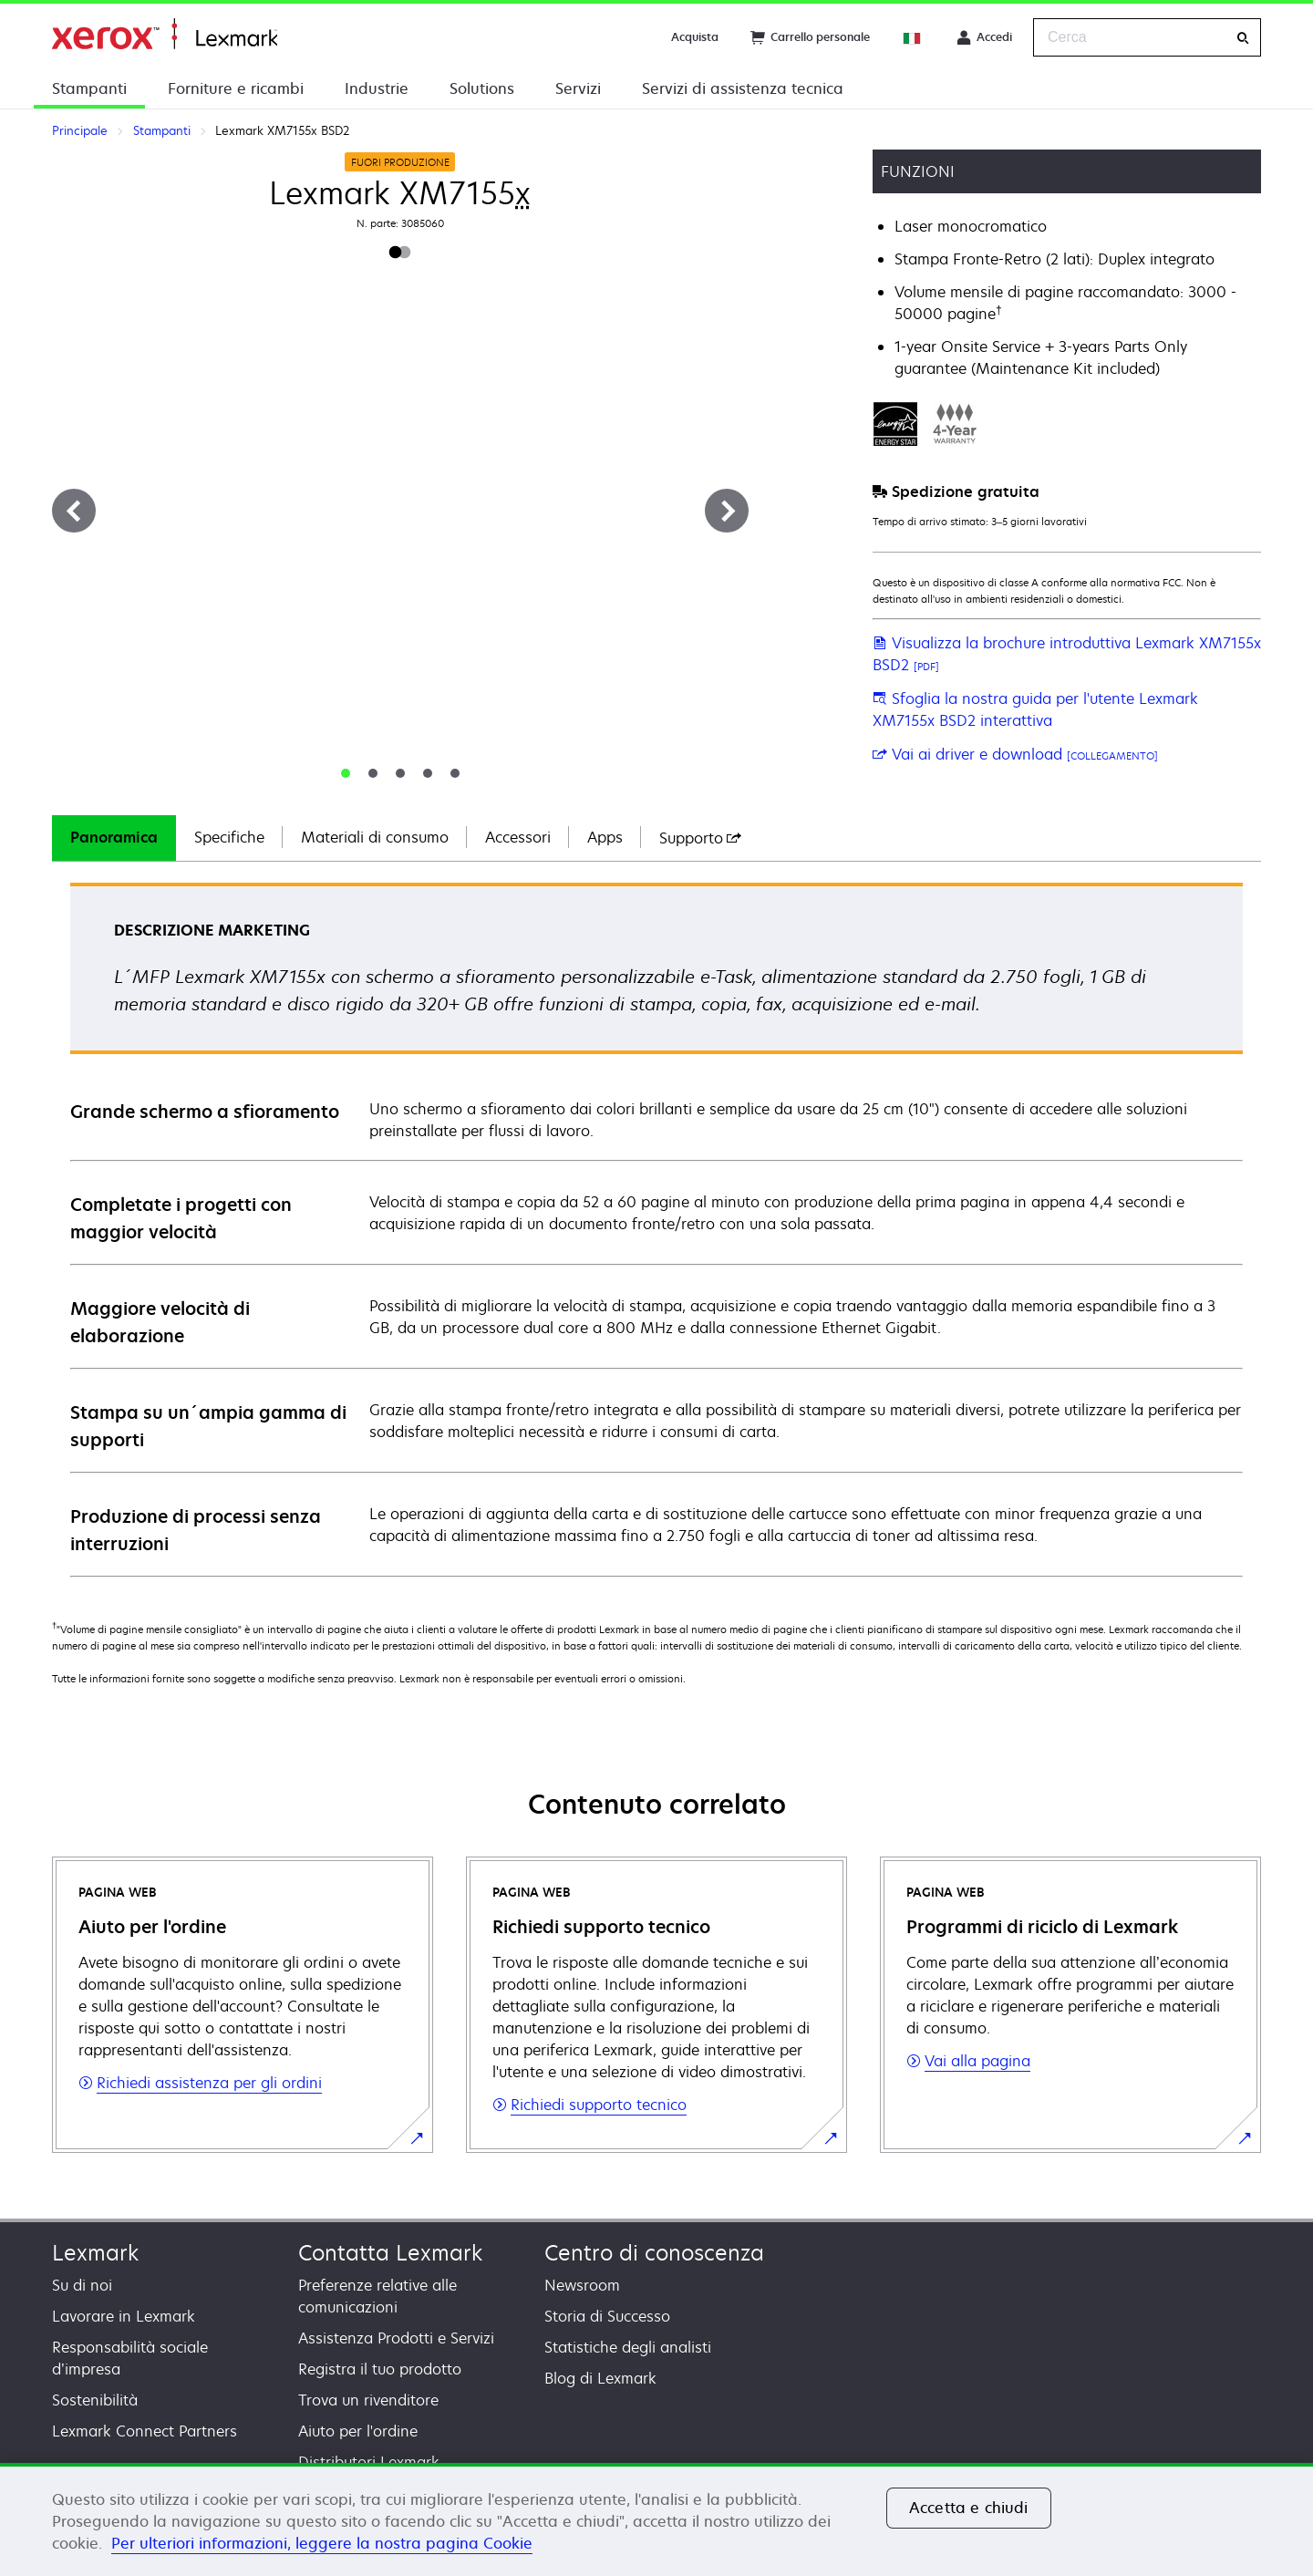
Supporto (700, 838)
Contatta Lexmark (390, 2253)
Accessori (518, 837)
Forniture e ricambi (236, 88)
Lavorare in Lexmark (123, 2316)
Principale (164, 34)
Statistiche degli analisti (627, 2347)
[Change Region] (913, 37)
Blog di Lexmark (600, 2378)
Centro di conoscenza (654, 2253)
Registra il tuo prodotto (379, 2369)
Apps (605, 837)
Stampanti (89, 88)
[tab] (345, 773)
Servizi (578, 88)
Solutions (482, 88)
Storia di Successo (607, 2316)
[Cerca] (1243, 38)
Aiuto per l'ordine (358, 2431)
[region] (656, 2519)
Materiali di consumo (375, 837)
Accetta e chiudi (969, 2508)
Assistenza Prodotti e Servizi (396, 2338)
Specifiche (229, 837)
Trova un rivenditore (368, 2400)
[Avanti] (727, 511)
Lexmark (95, 2253)
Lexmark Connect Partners (144, 2431)
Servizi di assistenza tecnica (742, 88)
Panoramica (114, 837)
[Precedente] (74, 511)
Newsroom (582, 2285)
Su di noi (82, 2285)
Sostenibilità (95, 2400)
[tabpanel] (656, 1229)
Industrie (376, 88)
